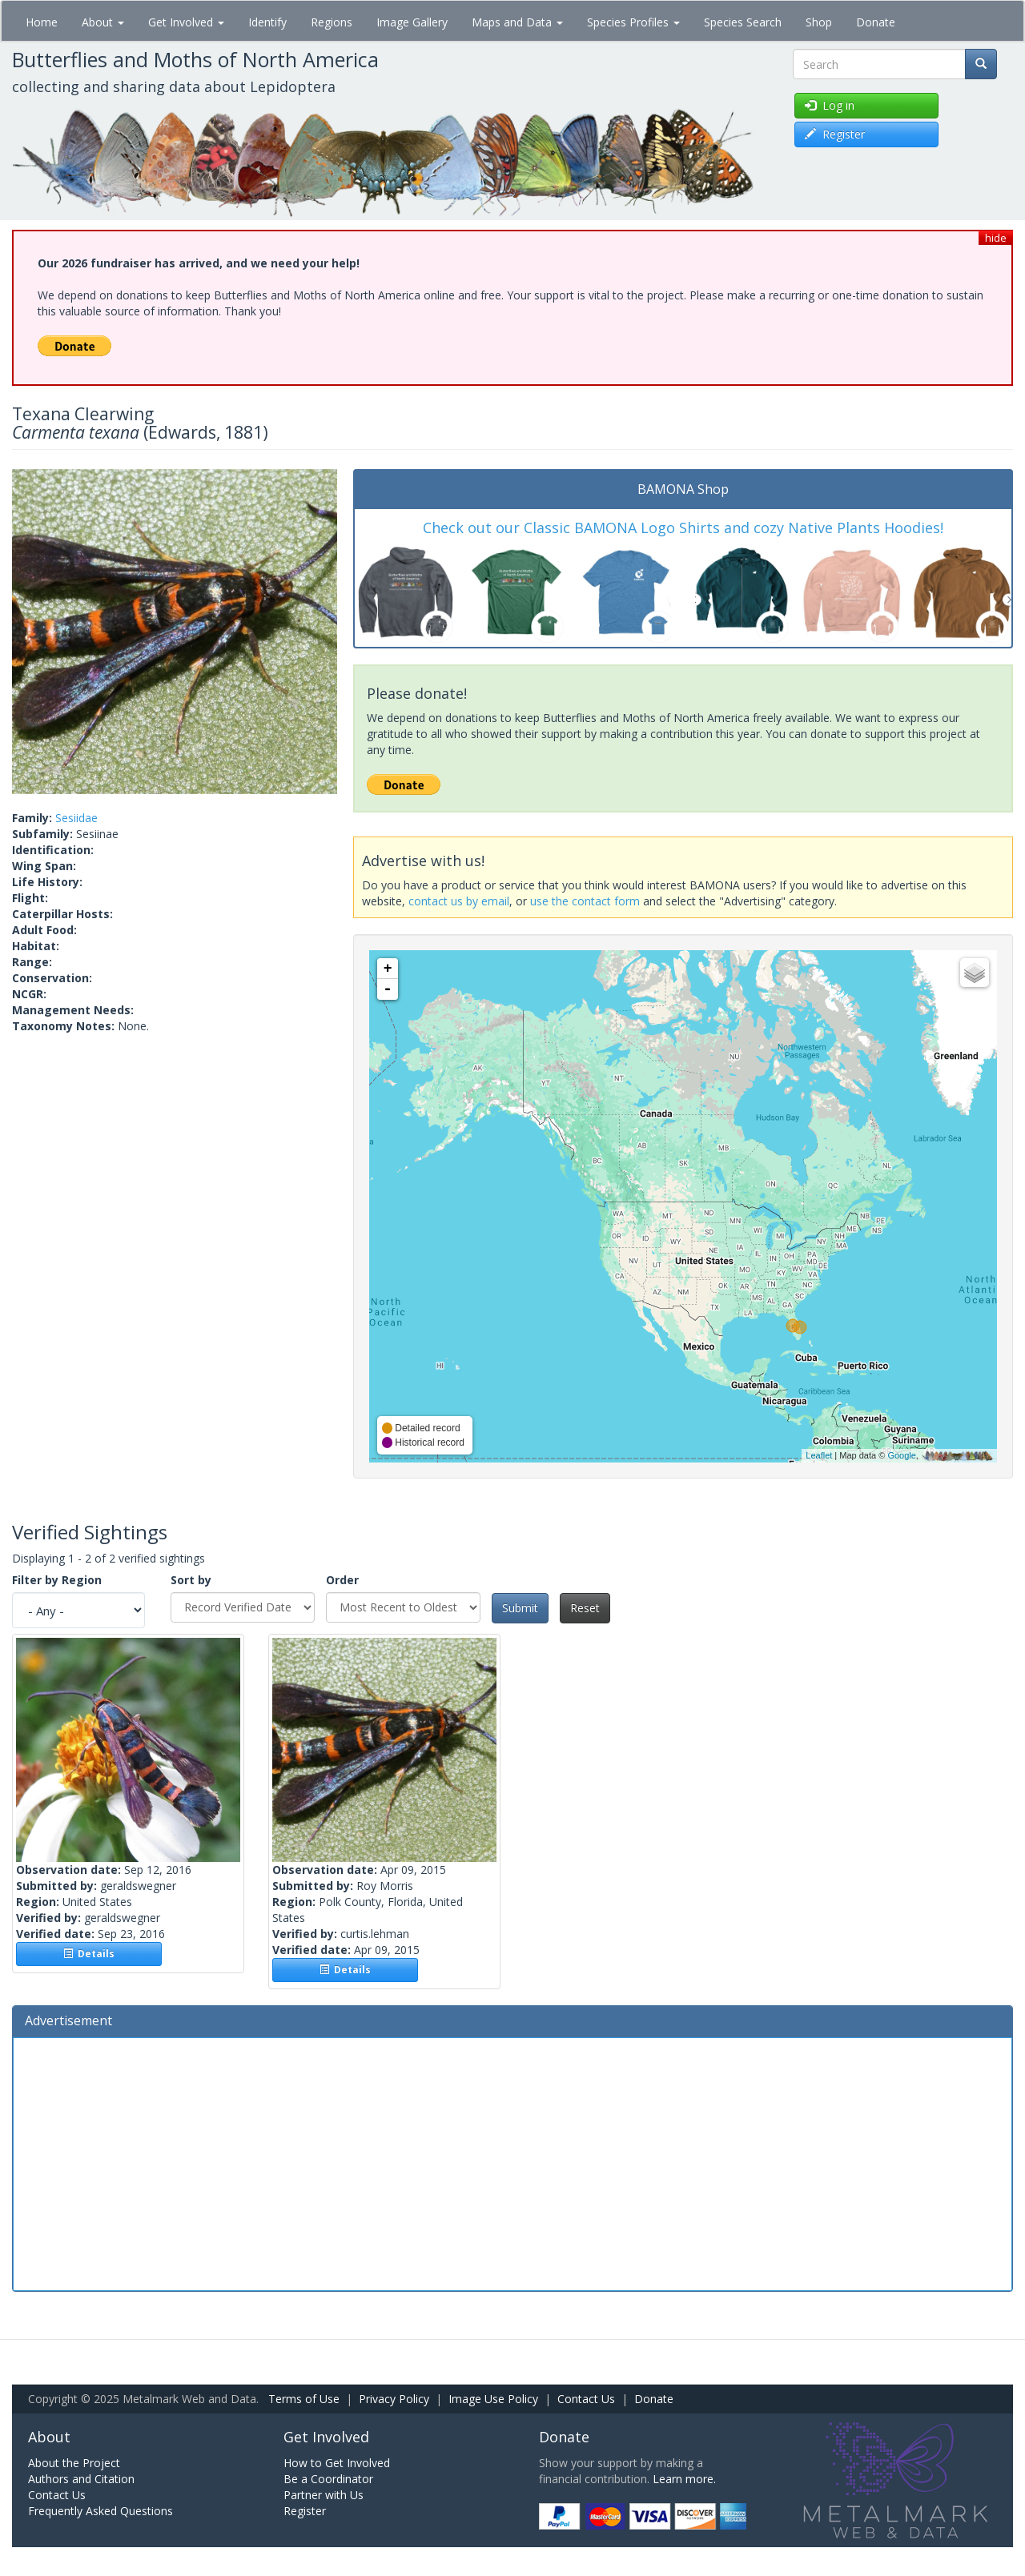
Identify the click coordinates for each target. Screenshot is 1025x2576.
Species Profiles (633, 22)
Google (901, 1455)
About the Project (74, 2462)
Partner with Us (323, 2494)
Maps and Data (517, 22)
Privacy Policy (394, 2398)
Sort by (191, 1579)
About (103, 22)
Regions (331, 22)
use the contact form (585, 901)
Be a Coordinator (328, 2478)
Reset (585, 1607)
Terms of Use (304, 2398)
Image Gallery (412, 22)
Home (42, 22)
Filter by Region (57, 1579)
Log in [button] (829, 105)
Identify (267, 22)
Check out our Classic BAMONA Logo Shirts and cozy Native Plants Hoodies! (683, 527)
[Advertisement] (512, 2162)
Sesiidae (76, 817)
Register (304, 2510)
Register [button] (835, 134)
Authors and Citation (81, 2478)
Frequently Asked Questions (100, 2510)
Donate (875, 22)
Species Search (743, 22)
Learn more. (684, 2478)
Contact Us (586, 2398)
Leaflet (819, 1455)
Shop (819, 22)
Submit (520, 1607)
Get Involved (186, 22)
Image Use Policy (493, 2398)
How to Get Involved (336, 2462)
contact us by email (458, 901)
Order (342, 1579)
